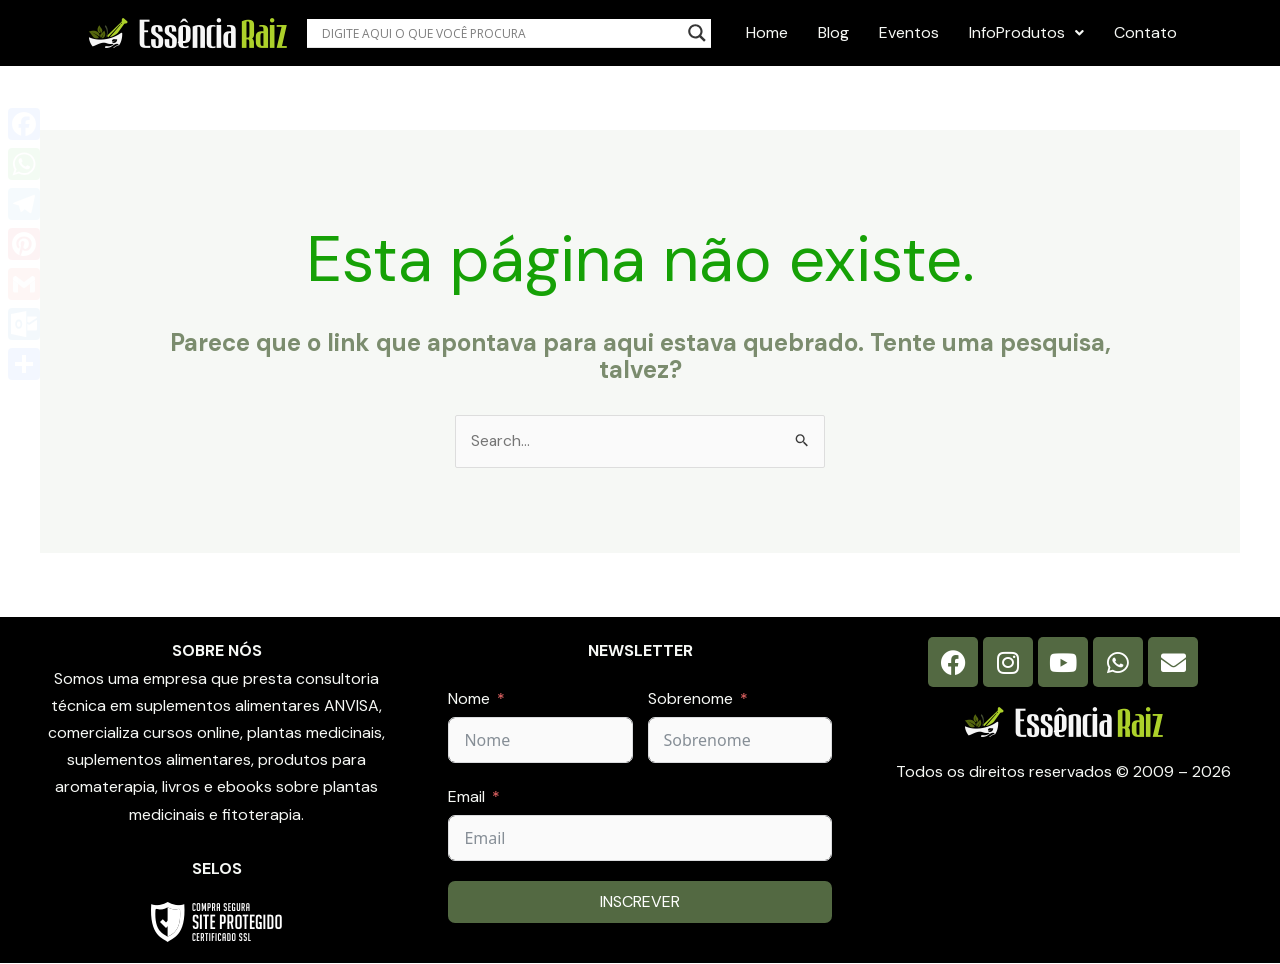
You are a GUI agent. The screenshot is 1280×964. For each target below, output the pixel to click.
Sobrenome (690, 698)
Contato (1145, 32)
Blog (833, 32)
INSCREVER (640, 902)
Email (466, 796)
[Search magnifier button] (697, 33)
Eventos (909, 32)
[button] (1026, 33)
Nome (469, 698)
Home (767, 32)
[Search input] (499, 33)
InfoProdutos (1026, 32)
